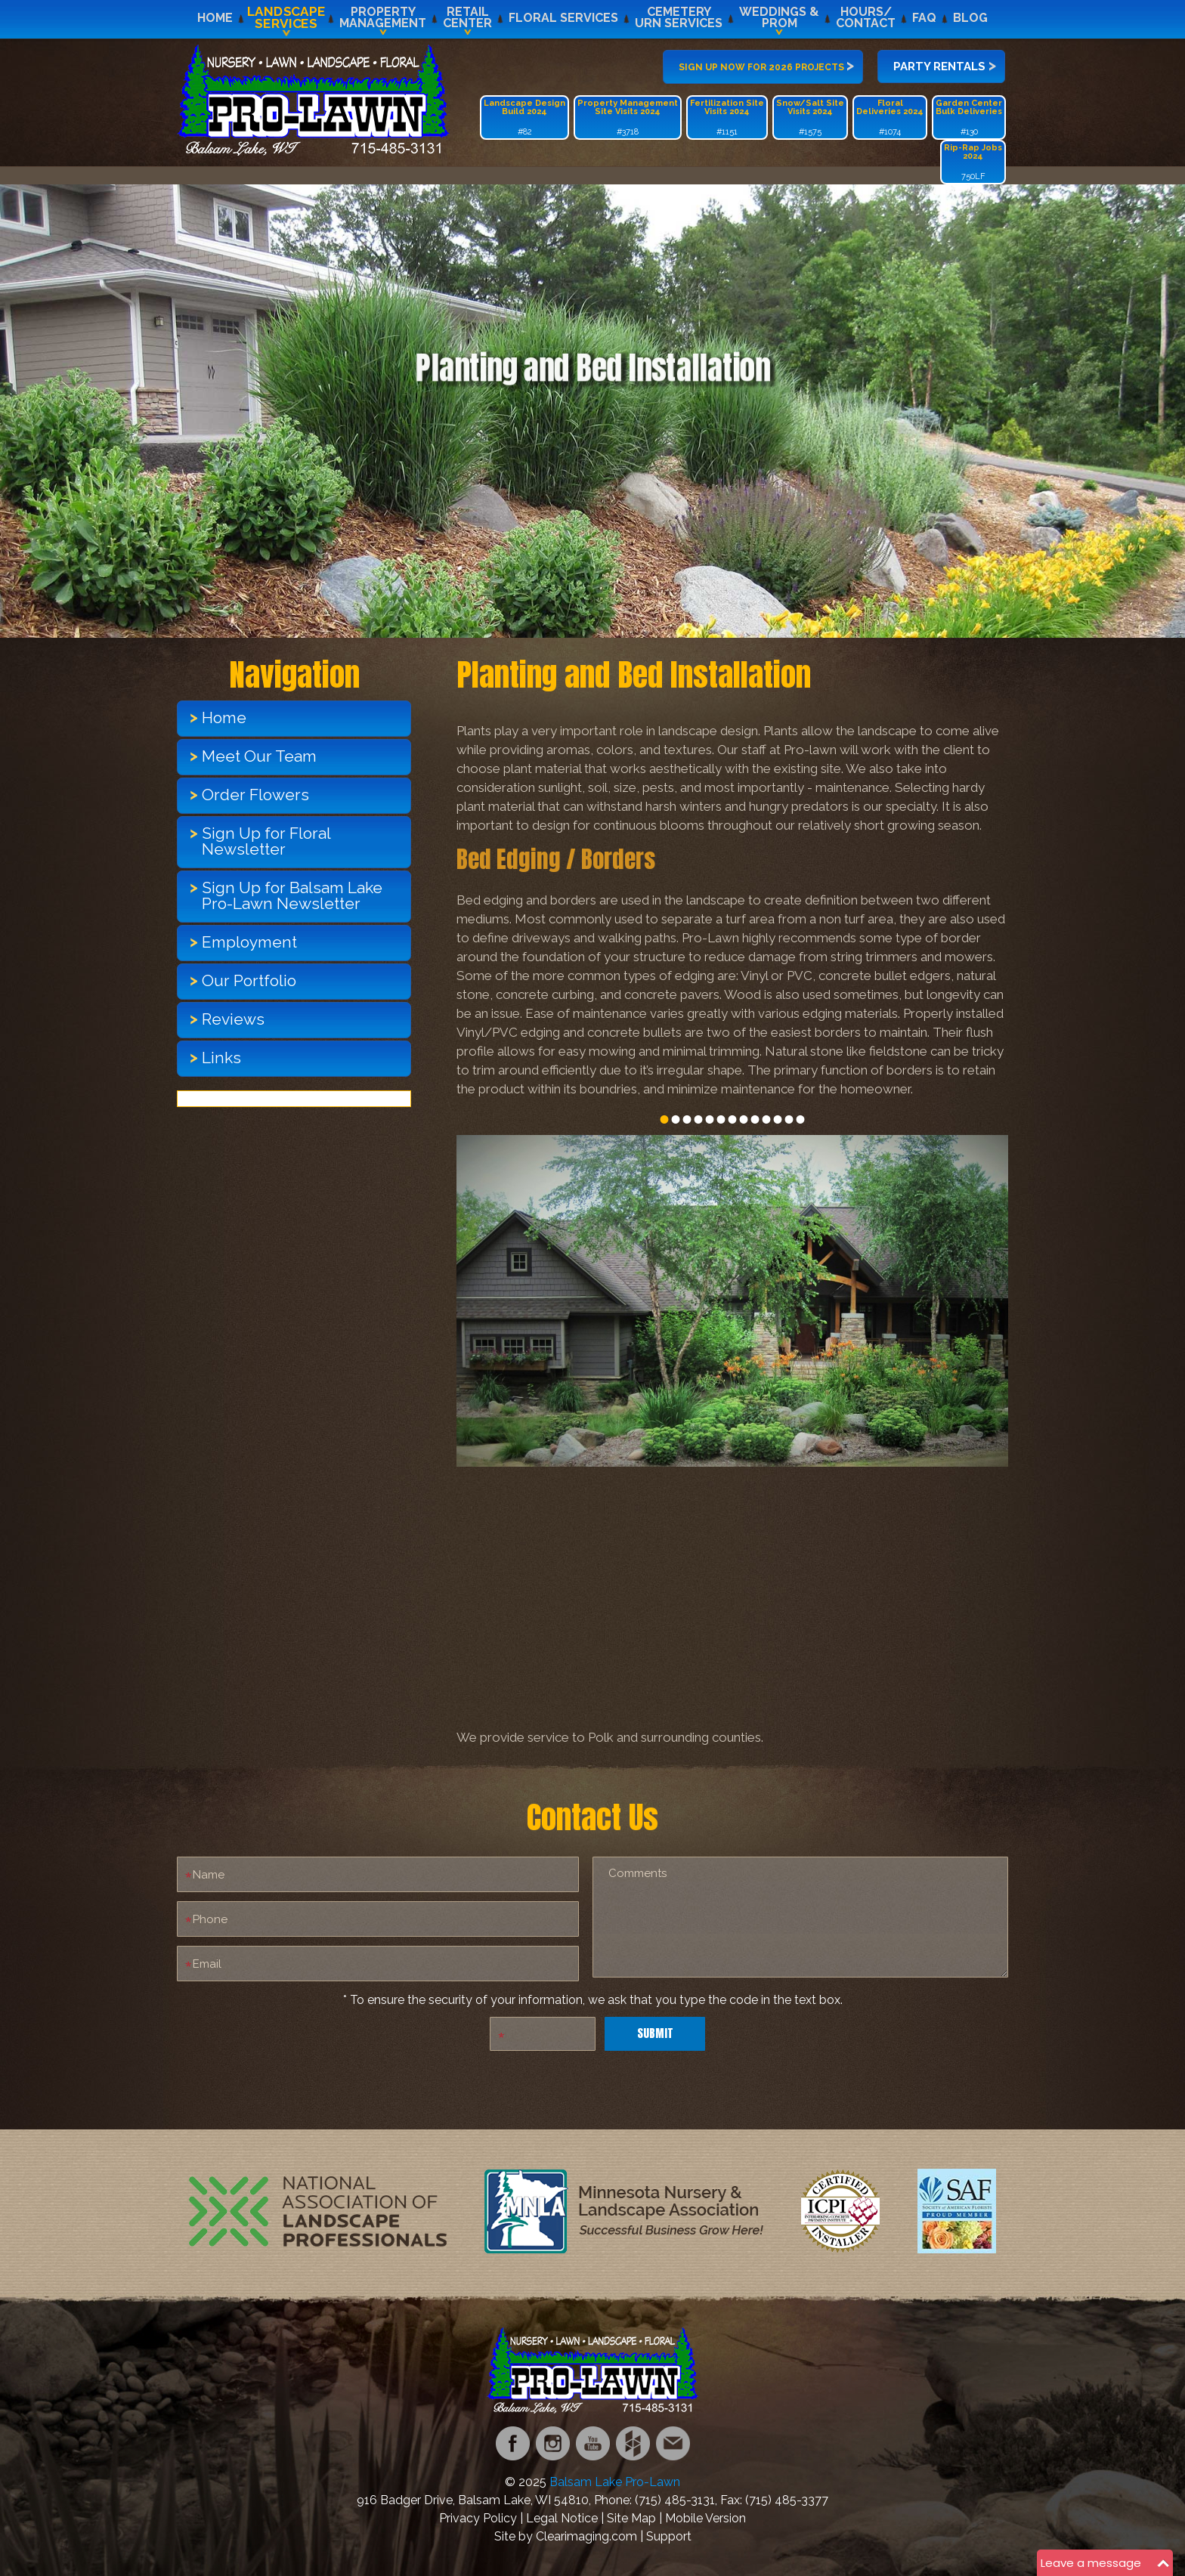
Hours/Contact (866, 17)
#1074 (890, 117)
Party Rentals (944, 65)
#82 (524, 117)
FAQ (924, 18)
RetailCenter (467, 17)
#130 (969, 117)
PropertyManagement (382, 17)
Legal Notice (562, 2518)
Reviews (233, 1019)
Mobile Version (705, 2518)
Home (215, 18)
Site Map (631, 2518)
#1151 (727, 117)
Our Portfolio (249, 980)
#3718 (627, 117)
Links (221, 1057)
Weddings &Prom (779, 17)
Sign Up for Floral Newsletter (266, 841)
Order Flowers (255, 794)
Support (669, 2536)
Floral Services (563, 18)
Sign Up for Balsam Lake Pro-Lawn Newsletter (292, 895)
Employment (249, 941)
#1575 (810, 117)
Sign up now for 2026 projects (766, 65)
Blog (970, 18)
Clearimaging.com (586, 2536)
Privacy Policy (478, 2518)
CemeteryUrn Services (678, 17)
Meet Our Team (259, 756)
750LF (973, 162)
